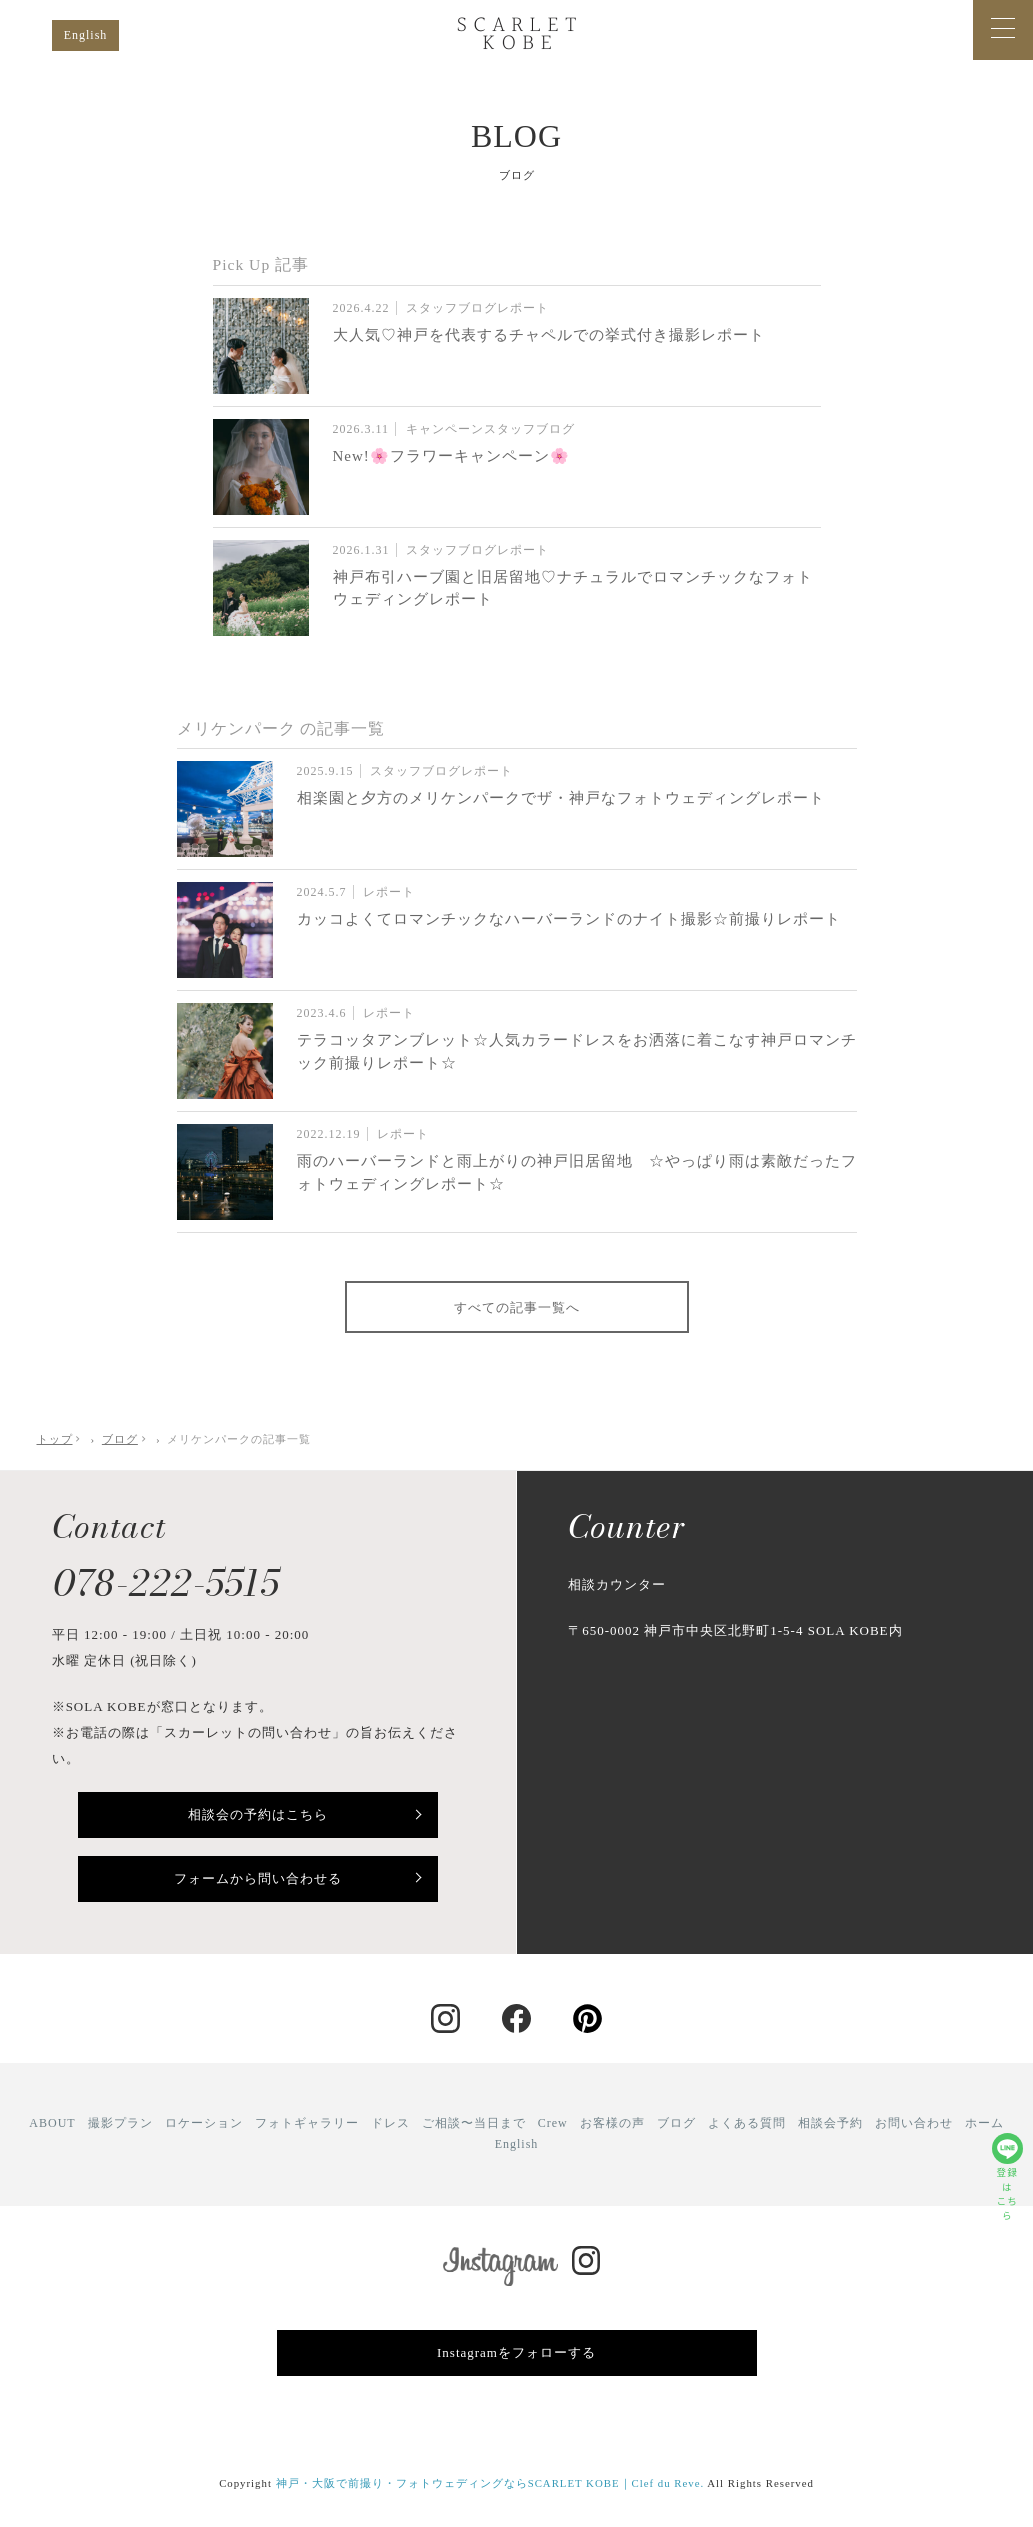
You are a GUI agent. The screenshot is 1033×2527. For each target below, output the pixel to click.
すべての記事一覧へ (517, 1307)
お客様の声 (612, 2123)
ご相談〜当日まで (474, 2123)
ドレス (390, 2123)
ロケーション (204, 2123)
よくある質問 (747, 2123)
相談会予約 (830, 2123)
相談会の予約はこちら (258, 1814)
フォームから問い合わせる (258, 1878)
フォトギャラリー (307, 2123)
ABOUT (52, 2123)
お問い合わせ (914, 2123)
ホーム (984, 2123)
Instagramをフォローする (516, 2352)
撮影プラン (120, 2123)
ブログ (676, 2123)
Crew (553, 2123)
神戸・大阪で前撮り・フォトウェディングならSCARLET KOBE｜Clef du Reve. (490, 2483)
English (86, 35)
